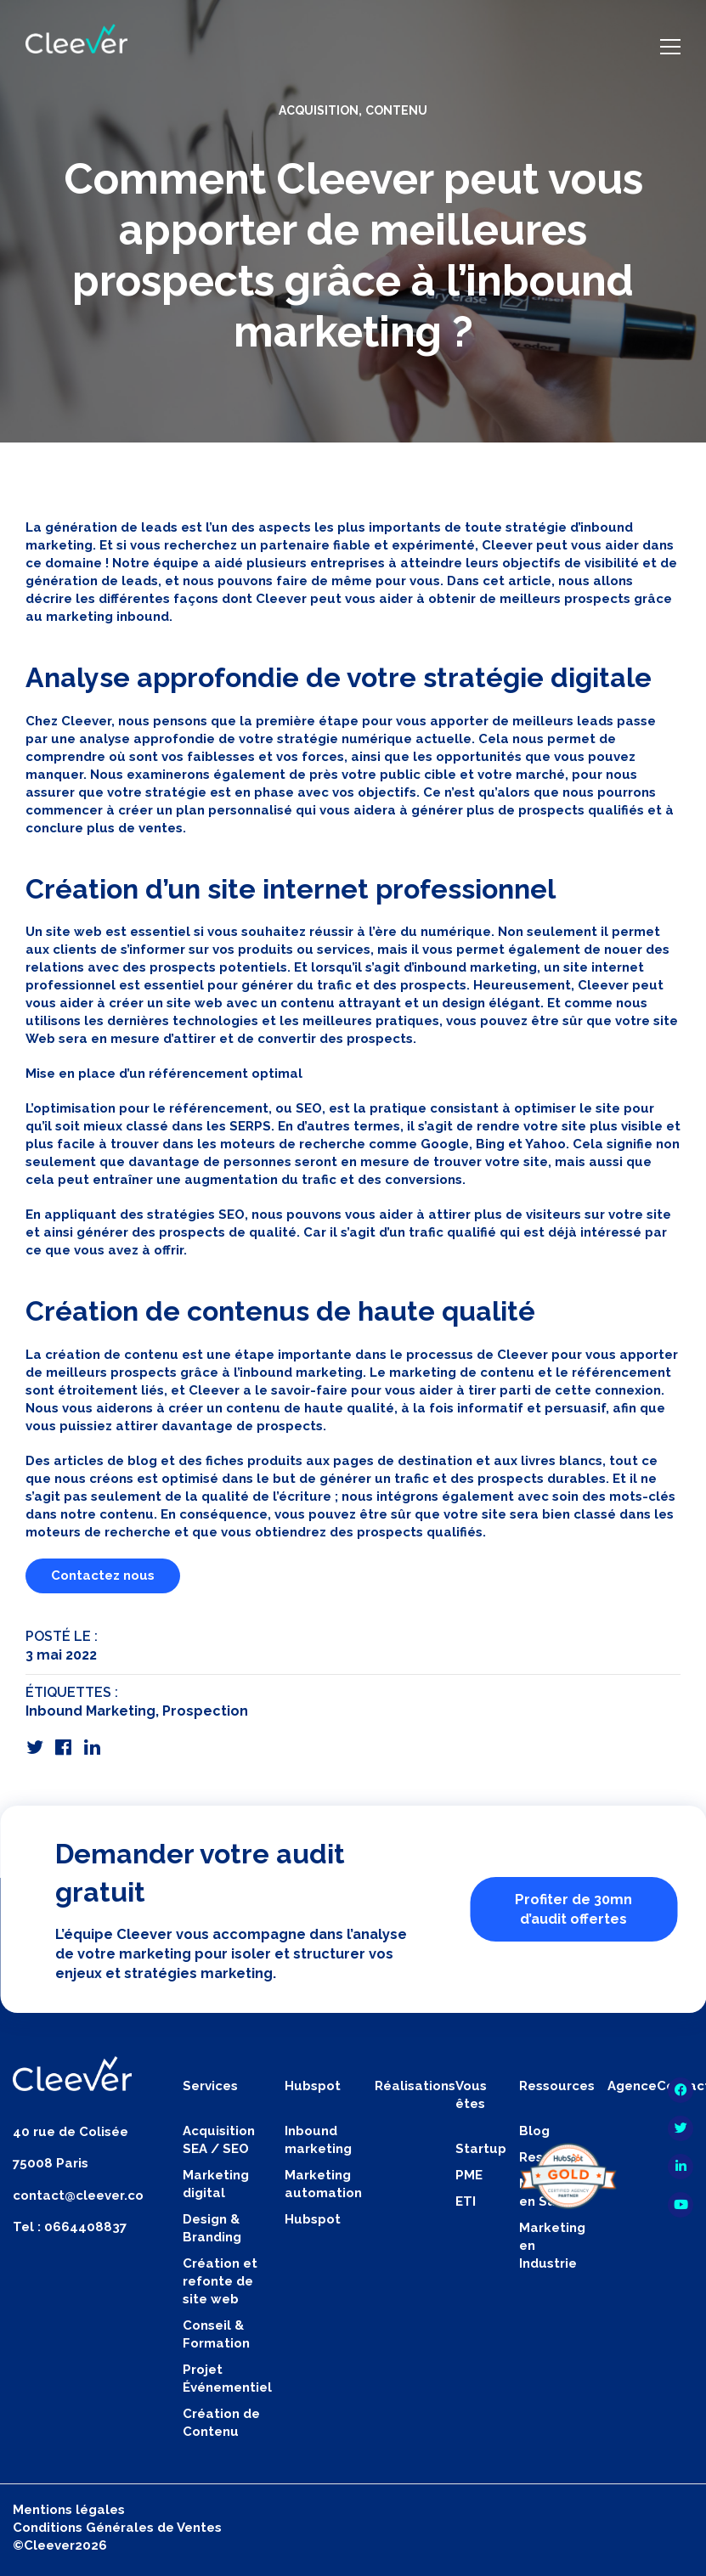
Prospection (205, 1711)
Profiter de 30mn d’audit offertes (573, 1909)
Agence (632, 2086)
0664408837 (85, 2227)
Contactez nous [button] (103, 1575)
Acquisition (319, 110)
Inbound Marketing (90, 1711)
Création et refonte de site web (220, 2281)
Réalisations (415, 2086)
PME (469, 2175)
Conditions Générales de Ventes (117, 2527)
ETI (465, 2201)
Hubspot (313, 2219)
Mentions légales (69, 2509)
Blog (534, 2131)
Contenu (396, 110)
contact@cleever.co (78, 2195)
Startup (480, 2148)
